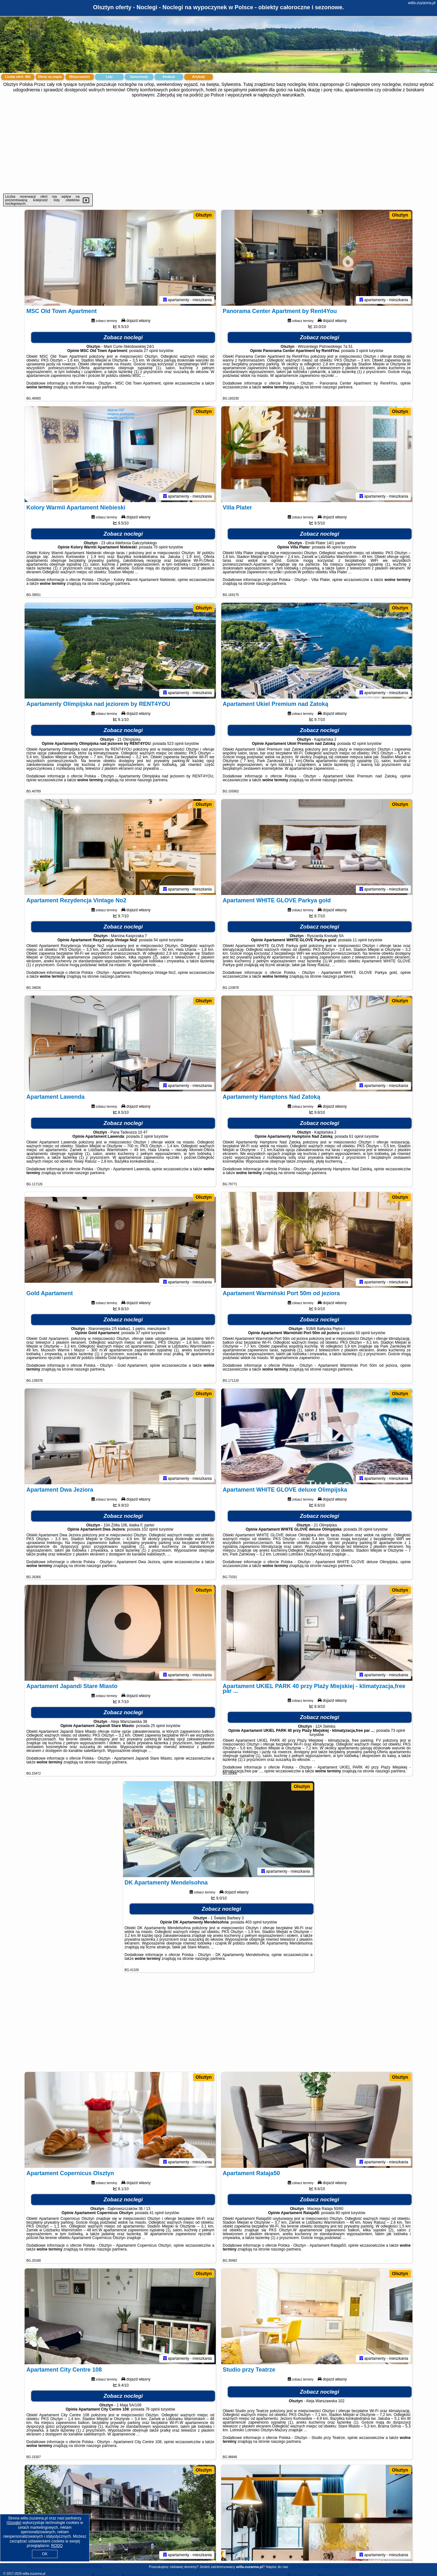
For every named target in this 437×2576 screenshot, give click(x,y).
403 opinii (253, 1922)
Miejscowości (79, 77)
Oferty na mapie (50, 77)
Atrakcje (168, 77)
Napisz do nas (277, 2567)
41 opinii (157, 2213)
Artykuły (198, 77)
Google (14, 2522)
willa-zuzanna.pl (421, 3)
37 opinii (143, 1333)
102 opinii (150, 1529)
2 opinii (147, 1136)
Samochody (139, 77)
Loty (109, 77)
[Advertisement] (218, 145)
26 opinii (365, 1529)
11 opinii (360, 940)
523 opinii (175, 743)
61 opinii (356, 1136)
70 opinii (160, 547)
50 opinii (363, 1333)
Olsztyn (204, 215)
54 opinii (160, 940)
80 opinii (343, 2213)
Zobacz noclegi (123, 337)
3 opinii (362, 350)
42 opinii (359, 743)
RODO (57, 2545)
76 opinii (152, 2409)
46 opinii (333, 547)
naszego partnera (101, 387)
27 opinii (151, 350)
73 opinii (398, 1730)
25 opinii (158, 1726)
